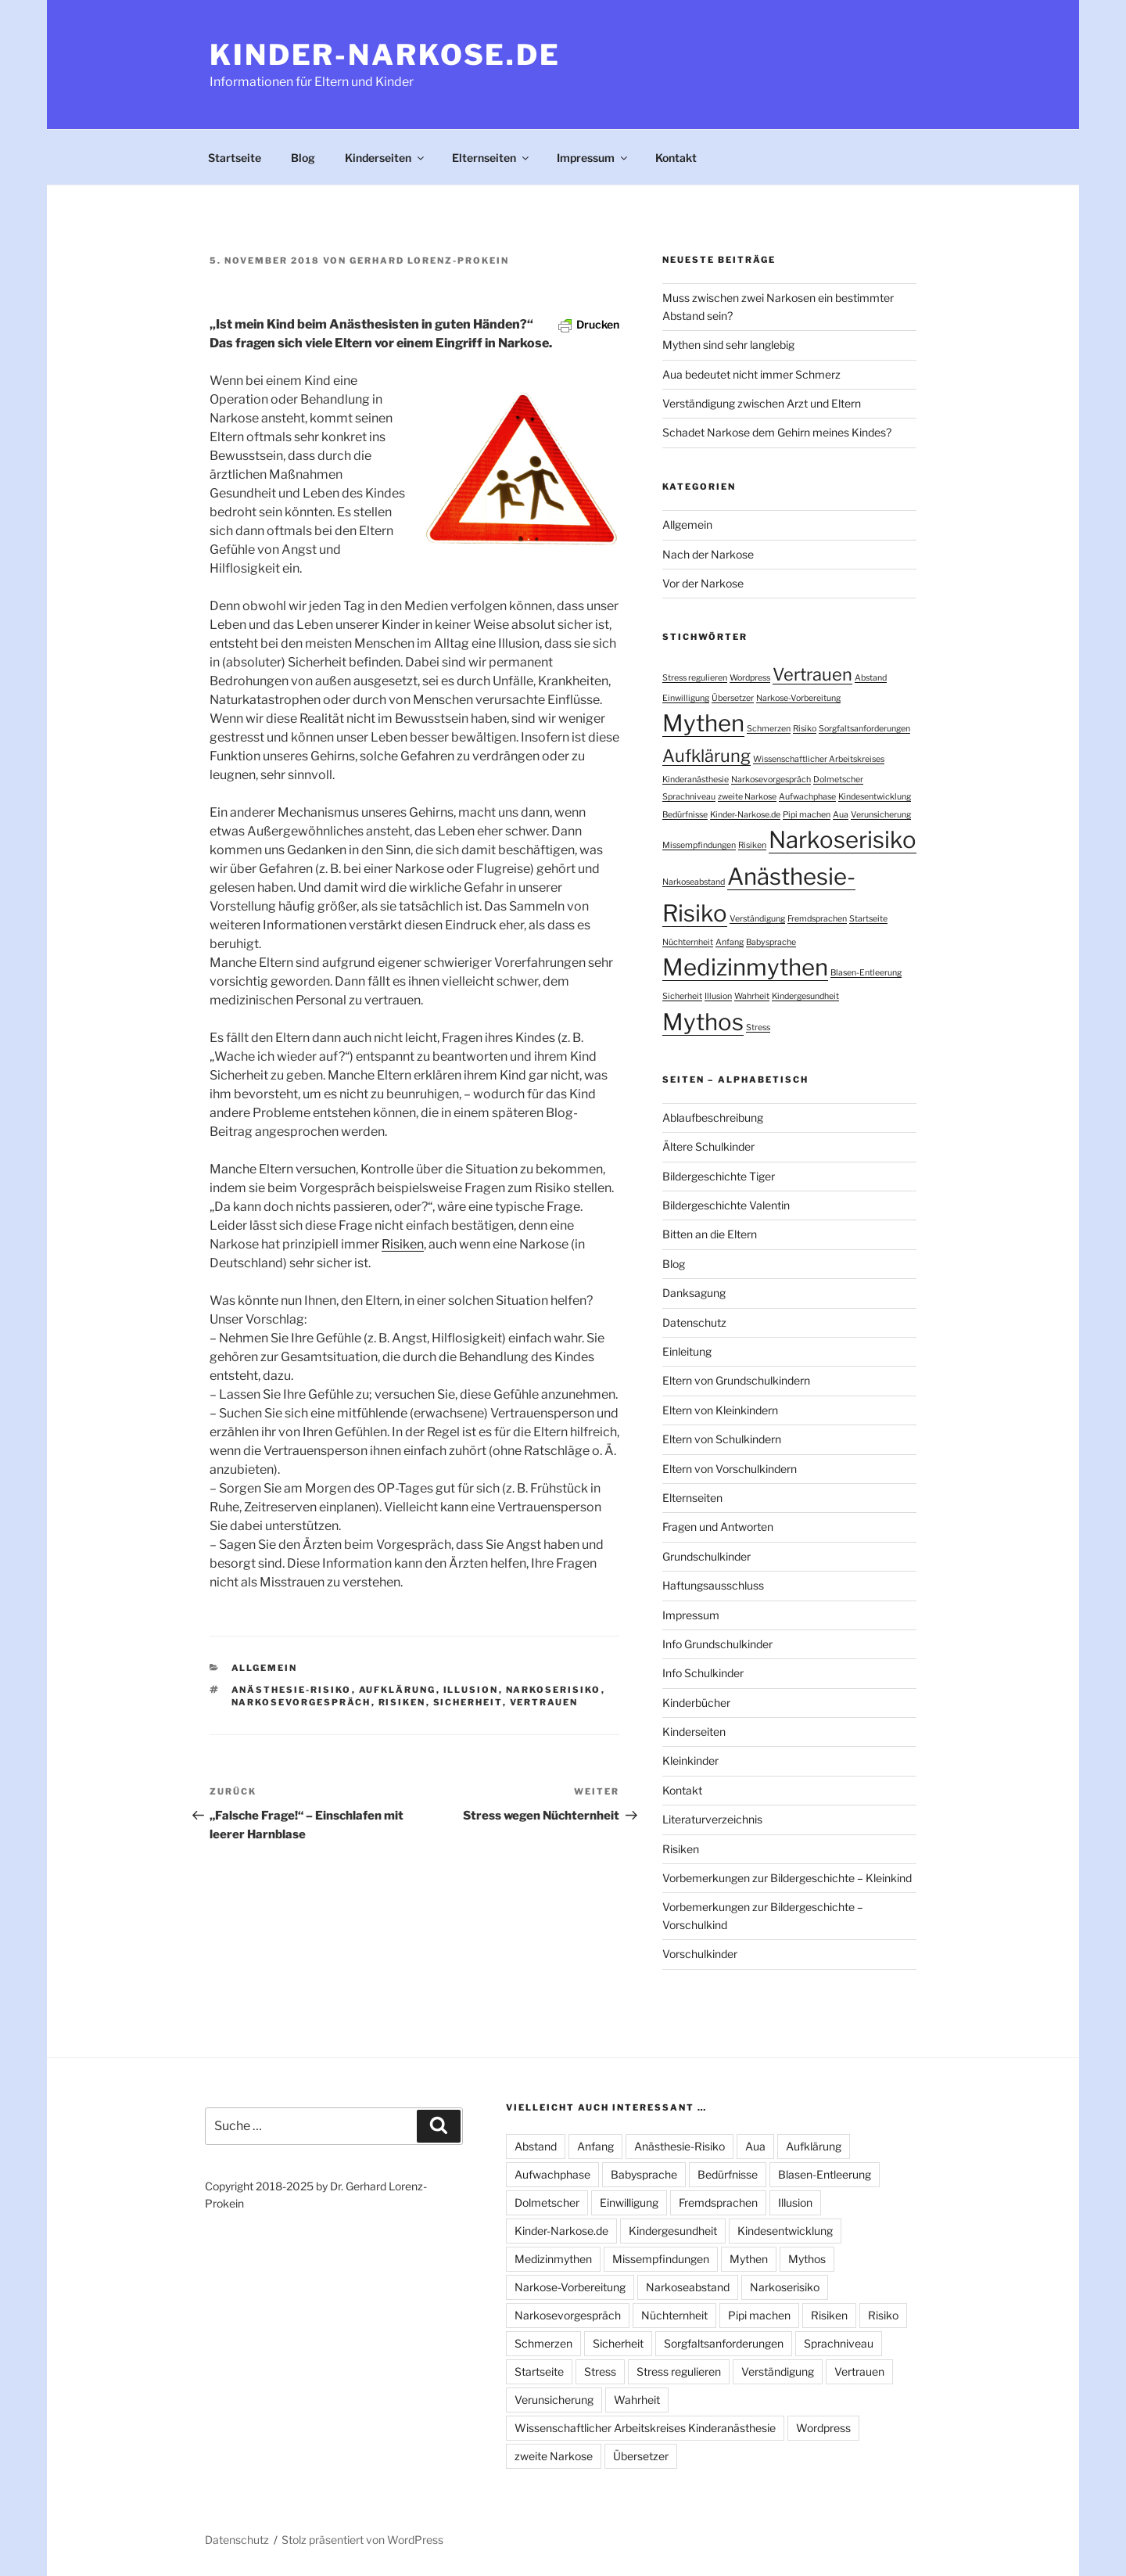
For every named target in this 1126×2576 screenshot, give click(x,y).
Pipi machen (759, 2315)
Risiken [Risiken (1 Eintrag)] (752, 845)
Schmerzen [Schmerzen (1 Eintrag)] (769, 729)
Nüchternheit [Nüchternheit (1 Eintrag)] (687, 942)
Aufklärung (397, 1689)
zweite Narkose (554, 2456)
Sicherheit (468, 1702)
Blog (303, 157)
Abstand (536, 2146)
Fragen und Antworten (717, 1526)
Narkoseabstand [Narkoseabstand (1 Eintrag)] (693, 882)
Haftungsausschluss (713, 1585)
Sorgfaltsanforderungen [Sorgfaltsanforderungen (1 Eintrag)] (864, 729)
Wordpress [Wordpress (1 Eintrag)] (750, 678)
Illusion (471, 1689)
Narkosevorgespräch (301, 1702)
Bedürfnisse (727, 2174)
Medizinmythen (553, 2258)
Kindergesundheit (673, 2230)
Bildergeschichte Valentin (726, 1205)
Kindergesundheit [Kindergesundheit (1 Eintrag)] (805, 996)
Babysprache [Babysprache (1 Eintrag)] (771, 942)
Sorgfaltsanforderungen (724, 2343)
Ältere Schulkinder (708, 1146)
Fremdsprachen (718, 2202)
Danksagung (694, 1292)
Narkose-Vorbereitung (570, 2287)
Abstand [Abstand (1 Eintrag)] (871, 678)
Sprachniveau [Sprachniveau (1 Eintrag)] (688, 797)
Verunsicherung (554, 2399)
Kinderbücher (696, 1702)
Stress (600, 2371)
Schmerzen (543, 2343)
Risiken (403, 1244)
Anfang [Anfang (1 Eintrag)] (729, 942)
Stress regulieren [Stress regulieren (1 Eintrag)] (694, 678)
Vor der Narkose (703, 583)
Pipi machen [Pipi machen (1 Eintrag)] (806, 815)
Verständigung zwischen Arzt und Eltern (761, 403)
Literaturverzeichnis (712, 1819)
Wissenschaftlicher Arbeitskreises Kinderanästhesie (645, 2427)
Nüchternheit (674, 2315)
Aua (755, 2146)
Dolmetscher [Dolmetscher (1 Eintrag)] (838, 779)
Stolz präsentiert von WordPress (362, 2539)
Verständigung (777, 2371)
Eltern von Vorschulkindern (729, 1468)
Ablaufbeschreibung (712, 1117)
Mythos (807, 2258)
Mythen (749, 2258)
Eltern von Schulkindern (721, 1439)
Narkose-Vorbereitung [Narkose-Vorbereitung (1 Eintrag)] (798, 698)
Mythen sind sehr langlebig (728, 344)
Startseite (234, 157)
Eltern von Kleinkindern (720, 1410)
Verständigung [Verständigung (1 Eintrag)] (757, 919)
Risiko (883, 2315)
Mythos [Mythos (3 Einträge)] (703, 1022)
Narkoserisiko (553, 1689)
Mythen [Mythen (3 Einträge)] (703, 723)
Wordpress (823, 2427)
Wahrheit (637, 2399)
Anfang (595, 2146)
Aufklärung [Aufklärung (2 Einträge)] (706, 755)
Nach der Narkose (708, 554)
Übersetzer (641, 2456)
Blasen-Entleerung (824, 2174)
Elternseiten (491, 157)
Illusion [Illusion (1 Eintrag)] (718, 996)
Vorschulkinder (699, 1953)
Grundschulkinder (706, 1556)
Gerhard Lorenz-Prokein (429, 260)
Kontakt (676, 157)
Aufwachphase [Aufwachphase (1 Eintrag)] (807, 797)
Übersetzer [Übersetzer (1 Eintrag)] (733, 698)
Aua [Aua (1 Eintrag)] (840, 815)
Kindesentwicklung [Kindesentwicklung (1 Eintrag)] (874, 797)
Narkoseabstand (688, 2287)
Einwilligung (629, 2202)
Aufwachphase (552, 2174)
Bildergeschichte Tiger (718, 1176)
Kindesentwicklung (785, 2230)
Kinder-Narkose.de (385, 55)
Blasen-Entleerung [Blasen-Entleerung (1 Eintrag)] (866, 973)
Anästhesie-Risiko (291, 1689)
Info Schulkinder (703, 1673)
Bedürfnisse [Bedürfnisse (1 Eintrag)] (685, 815)
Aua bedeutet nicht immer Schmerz (751, 374)
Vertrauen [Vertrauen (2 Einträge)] (812, 674)
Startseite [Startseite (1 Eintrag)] (868, 919)
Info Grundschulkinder (717, 1644)
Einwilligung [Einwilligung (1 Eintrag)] (685, 698)
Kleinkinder (690, 1760)
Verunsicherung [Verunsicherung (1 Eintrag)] (881, 815)
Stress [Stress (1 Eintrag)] (758, 1027)
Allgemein (264, 1667)
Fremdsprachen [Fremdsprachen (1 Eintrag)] (817, 919)
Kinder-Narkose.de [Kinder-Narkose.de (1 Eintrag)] (745, 815)
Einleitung (687, 1351)
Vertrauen (544, 1702)
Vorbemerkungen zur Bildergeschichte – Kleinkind (787, 1877)
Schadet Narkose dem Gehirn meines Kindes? (776, 432)
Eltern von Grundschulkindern (736, 1380)
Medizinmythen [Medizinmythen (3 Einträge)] (745, 967)
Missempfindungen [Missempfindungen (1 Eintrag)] (699, 845)
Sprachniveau (838, 2343)
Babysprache (644, 2174)
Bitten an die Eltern (709, 1234)
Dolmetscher (547, 2202)
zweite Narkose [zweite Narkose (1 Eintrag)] (747, 797)
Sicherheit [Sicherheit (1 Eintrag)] (682, 996)
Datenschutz (694, 1322)
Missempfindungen (660, 2258)
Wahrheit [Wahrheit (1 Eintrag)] (751, 996)
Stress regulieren (679, 2371)
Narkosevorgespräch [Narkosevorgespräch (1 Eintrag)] (771, 779)
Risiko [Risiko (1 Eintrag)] (804, 729)
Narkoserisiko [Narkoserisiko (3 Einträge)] (842, 839)
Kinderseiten (385, 157)
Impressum (593, 157)
